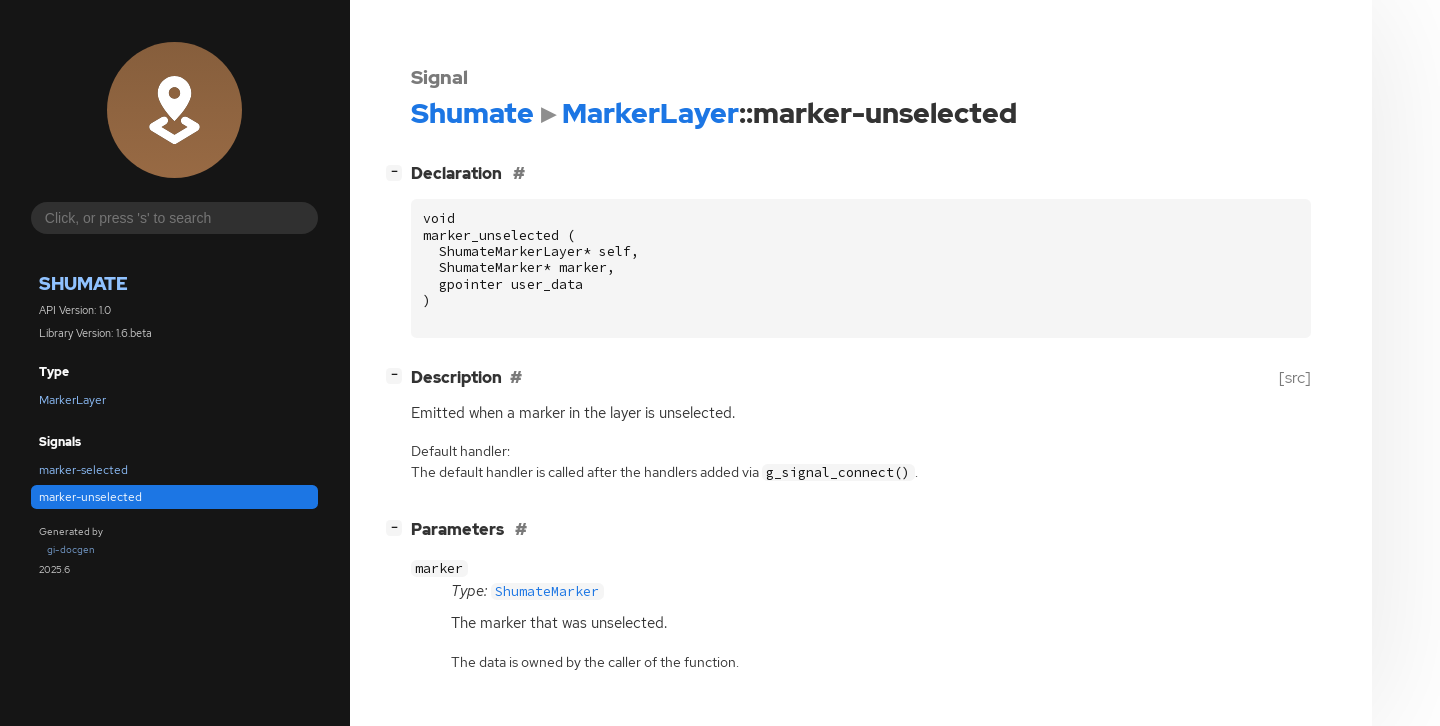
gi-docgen (71, 549)
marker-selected (83, 470)
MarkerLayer (72, 400)
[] (398, 171)
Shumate (83, 283)
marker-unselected (90, 497)
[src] (1295, 377)
